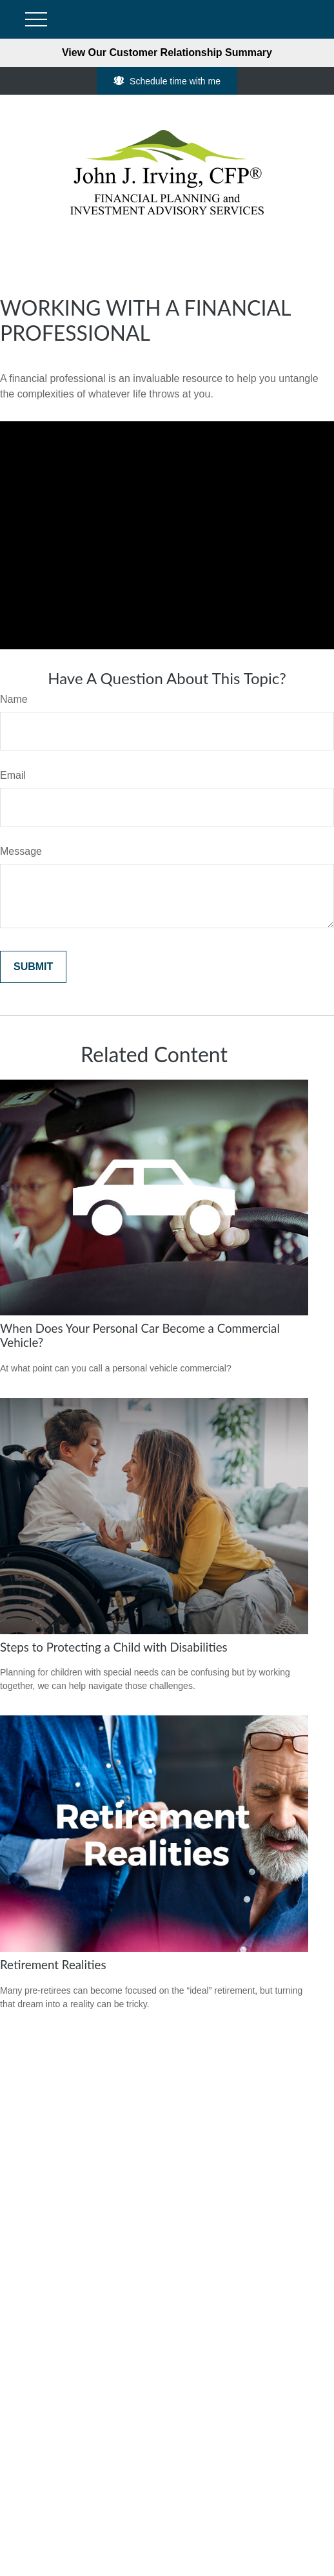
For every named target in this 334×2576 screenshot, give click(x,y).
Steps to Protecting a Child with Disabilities (114, 1647)
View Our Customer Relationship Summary (167, 52)
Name (14, 699)
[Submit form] (33, 967)
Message (21, 851)
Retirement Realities (53, 1965)
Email (13, 775)
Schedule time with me (167, 80)
